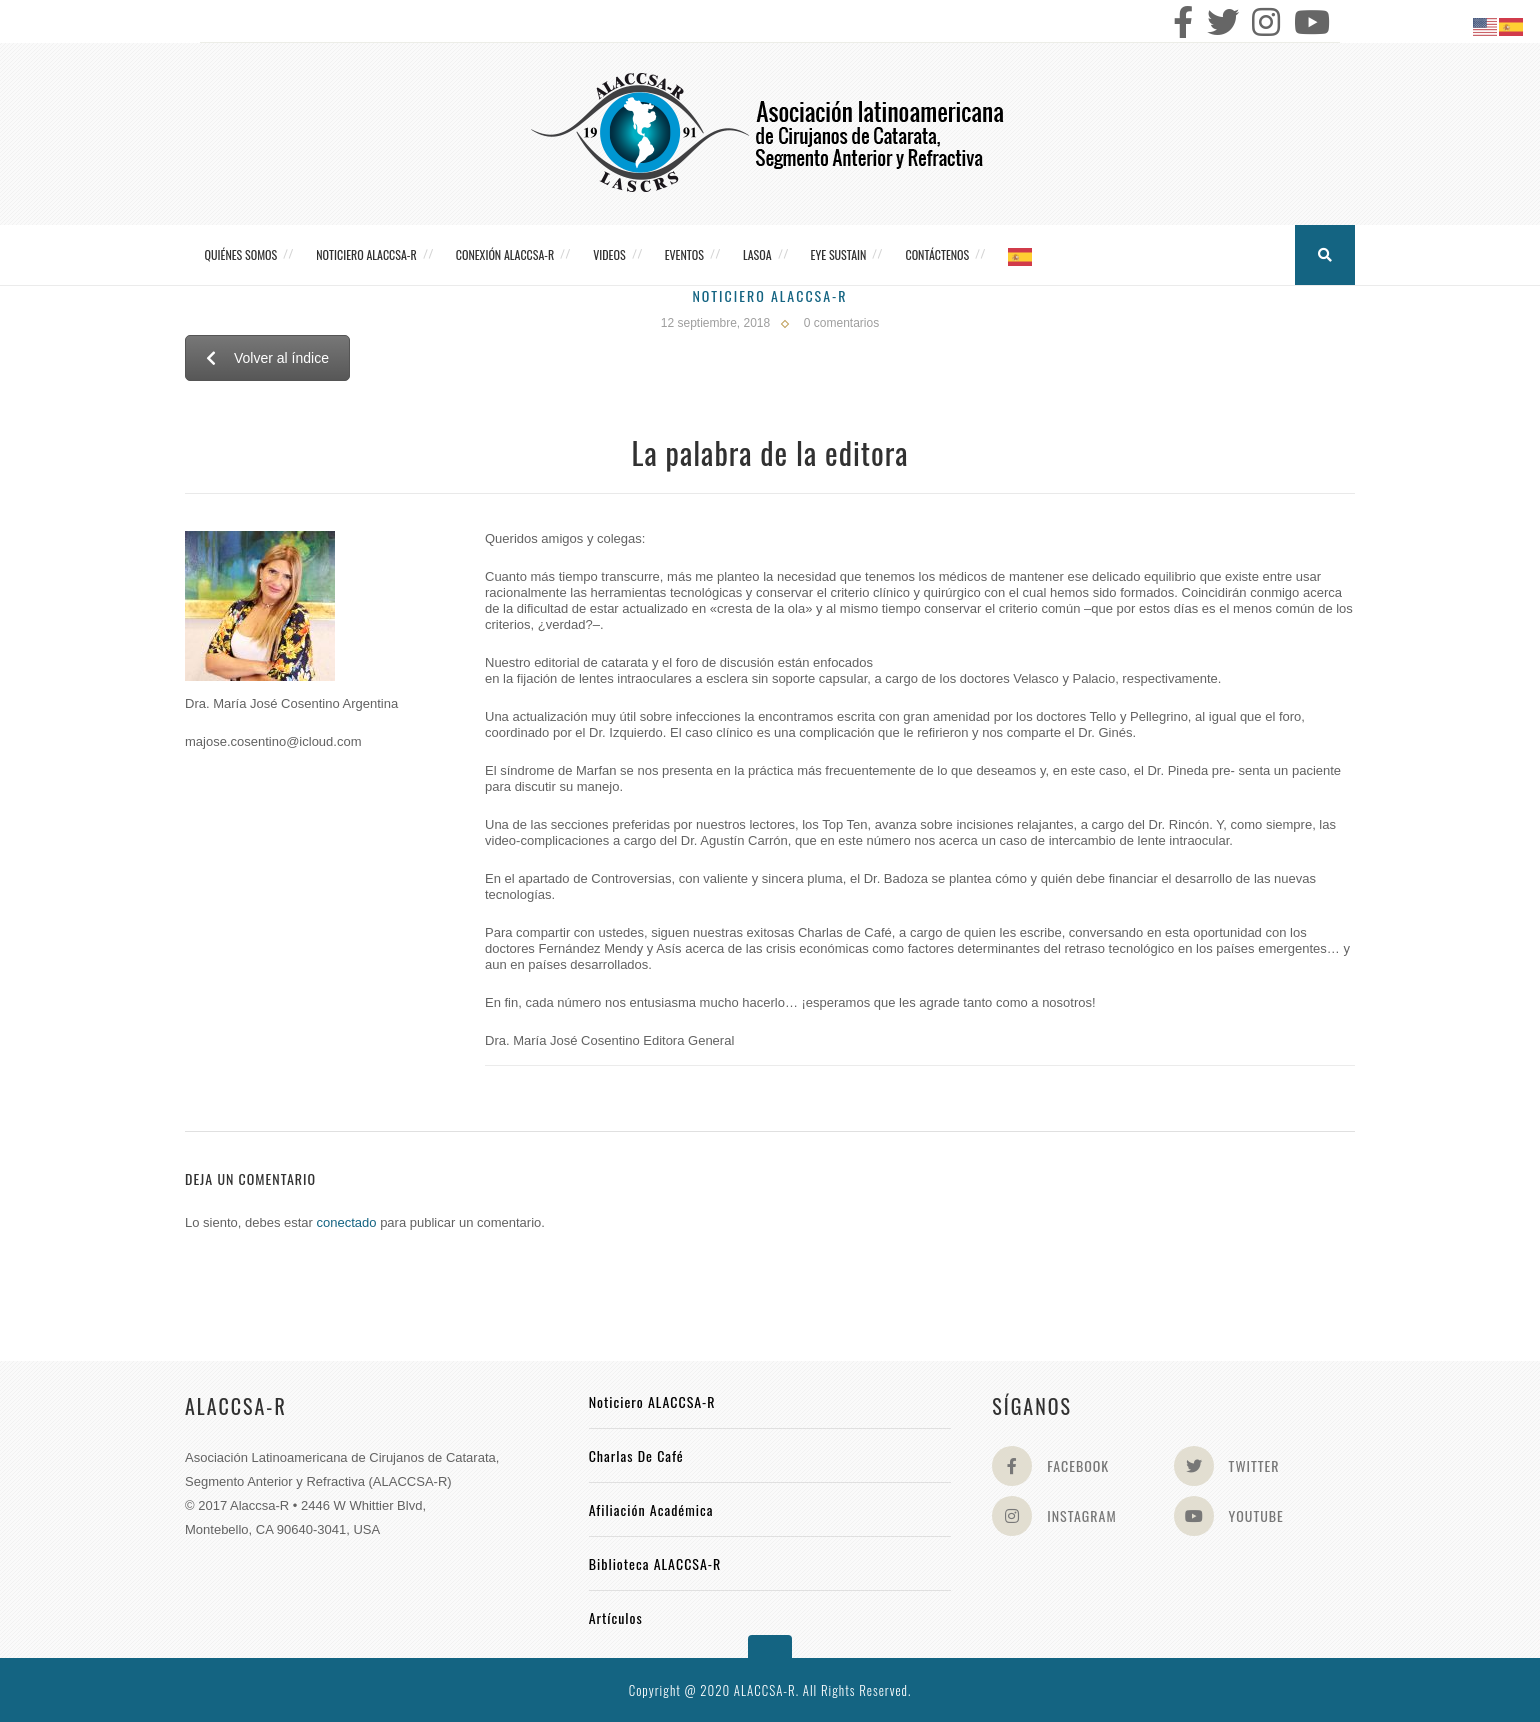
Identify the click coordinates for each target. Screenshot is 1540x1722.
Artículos (616, 1617)
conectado (347, 1222)
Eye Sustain (839, 254)
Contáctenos (937, 254)
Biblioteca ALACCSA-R (655, 1563)
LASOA (757, 254)
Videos (609, 254)
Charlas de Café (636, 1455)
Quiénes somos (241, 254)
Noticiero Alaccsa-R (769, 295)
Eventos (684, 254)
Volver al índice (267, 358)
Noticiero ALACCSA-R (366, 254)
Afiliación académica (651, 1509)
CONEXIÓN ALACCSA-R (505, 254)
